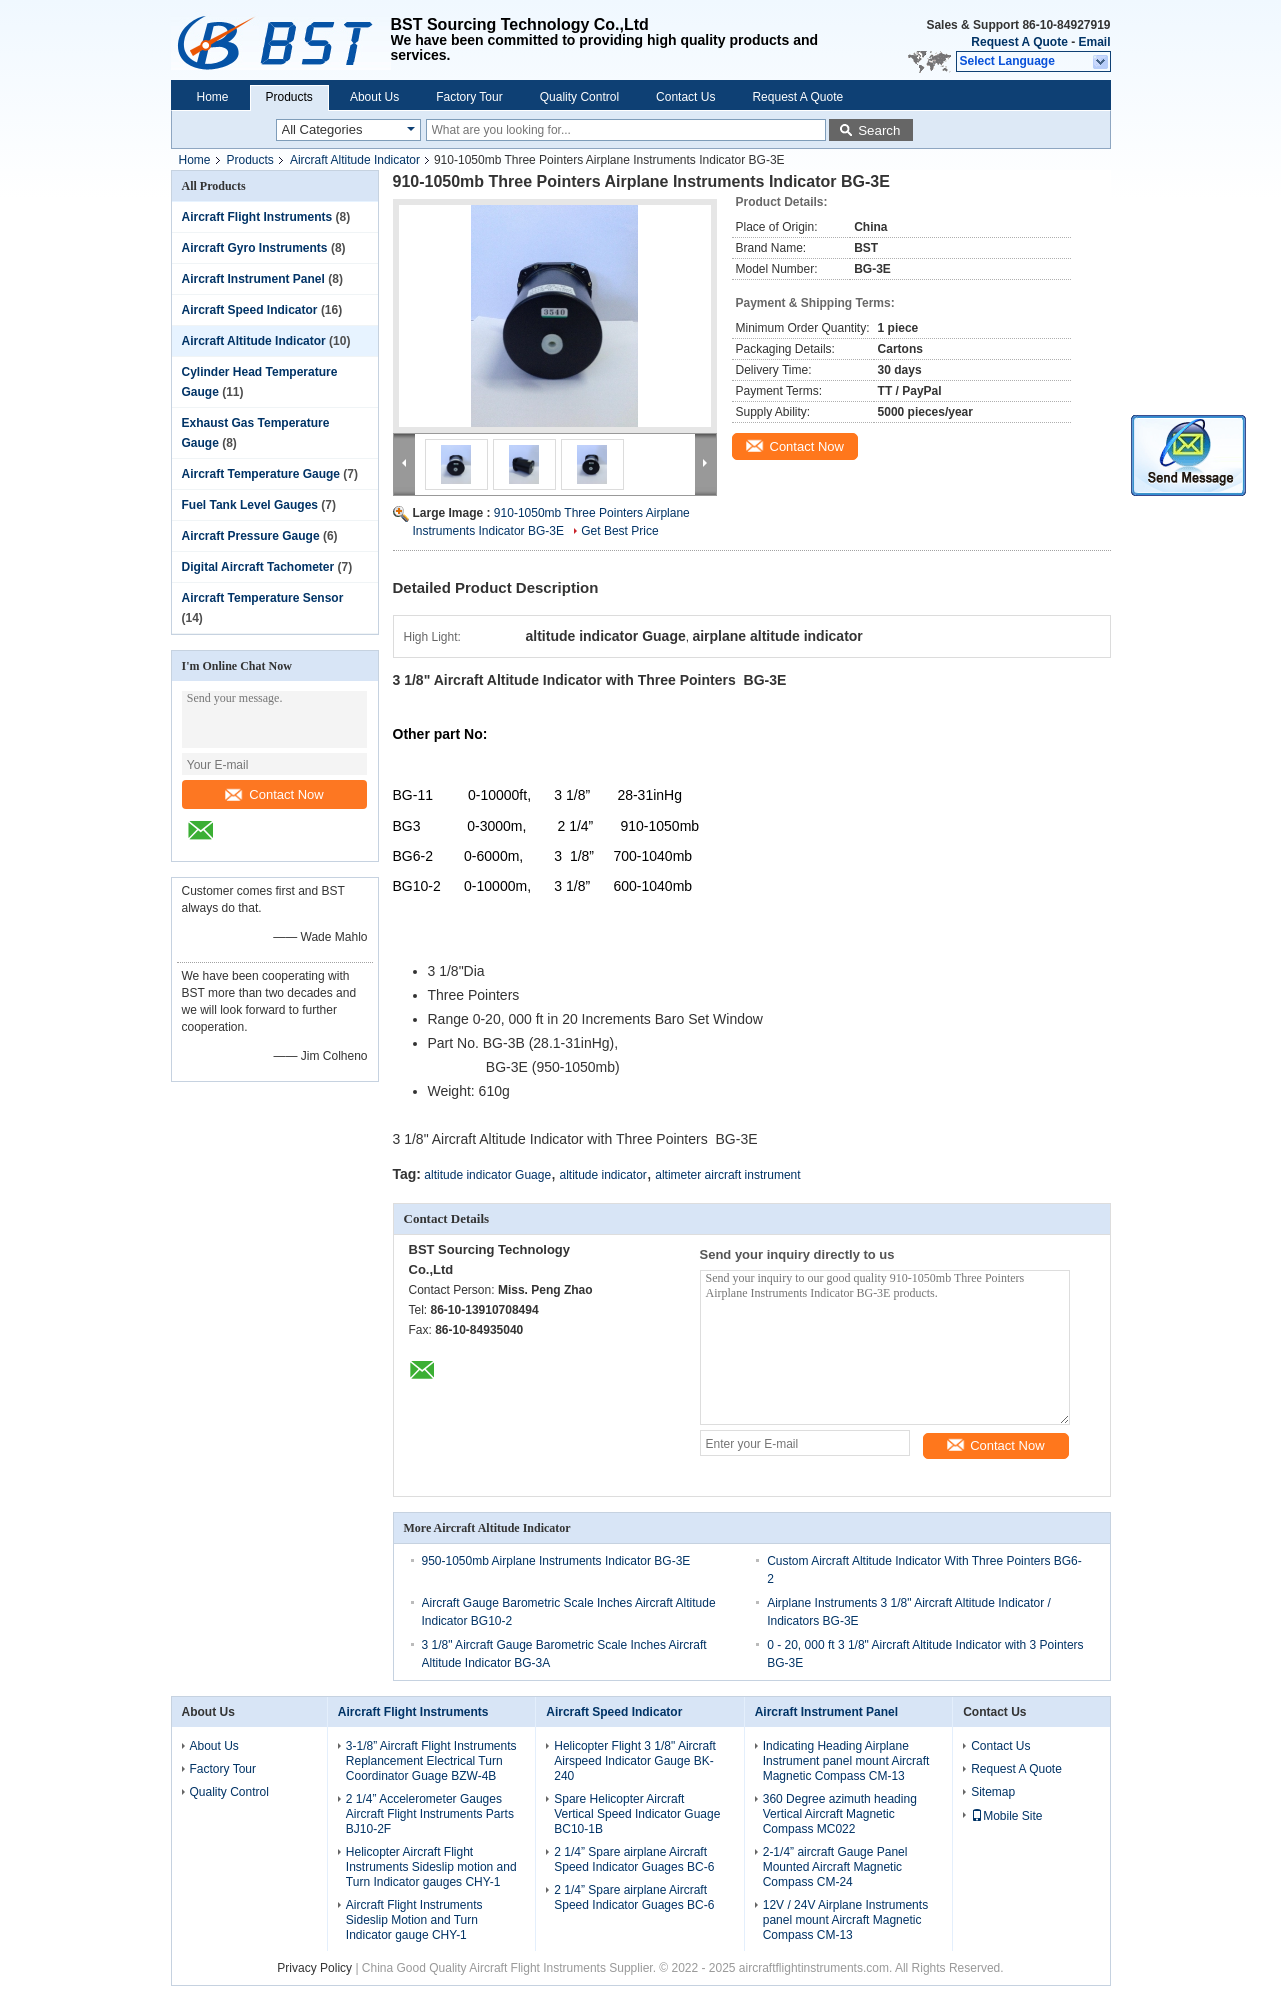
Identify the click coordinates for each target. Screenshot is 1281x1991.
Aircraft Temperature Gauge (261, 474)
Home (213, 97)
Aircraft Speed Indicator (250, 310)
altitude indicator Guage (487, 1175)
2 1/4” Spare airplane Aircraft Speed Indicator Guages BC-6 (634, 1859)
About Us (374, 97)
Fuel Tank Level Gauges (250, 505)
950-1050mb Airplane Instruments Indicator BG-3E (556, 1561)
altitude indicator (602, 1175)
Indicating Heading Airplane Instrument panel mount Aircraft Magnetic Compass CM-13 (846, 1761)
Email (1094, 42)
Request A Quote (1019, 42)
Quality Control (579, 97)
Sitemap (993, 1792)
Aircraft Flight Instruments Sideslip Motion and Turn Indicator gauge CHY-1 (414, 1920)
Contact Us (685, 97)
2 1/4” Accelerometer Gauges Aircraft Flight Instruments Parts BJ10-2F (430, 1814)
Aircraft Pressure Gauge (251, 536)
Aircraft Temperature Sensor (263, 598)
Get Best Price (619, 531)
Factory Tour (469, 97)
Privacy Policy (314, 1968)
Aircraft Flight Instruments (257, 217)
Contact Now (274, 794)
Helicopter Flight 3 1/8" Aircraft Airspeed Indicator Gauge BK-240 (635, 1761)
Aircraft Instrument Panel (253, 279)
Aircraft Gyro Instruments (255, 248)
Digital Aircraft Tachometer (258, 567)
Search (879, 130)
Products (289, 97)
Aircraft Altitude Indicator (355, 160)
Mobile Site (1006, 1816)
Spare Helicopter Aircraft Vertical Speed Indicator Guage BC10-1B (637, 1814)
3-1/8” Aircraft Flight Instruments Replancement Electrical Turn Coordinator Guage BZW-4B (431, 1761)
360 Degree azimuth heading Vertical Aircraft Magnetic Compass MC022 (840, 1814)
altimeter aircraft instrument (727, 1175)
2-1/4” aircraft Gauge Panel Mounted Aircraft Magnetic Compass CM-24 (835, 1867)
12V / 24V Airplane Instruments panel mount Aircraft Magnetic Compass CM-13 (845, 1920)
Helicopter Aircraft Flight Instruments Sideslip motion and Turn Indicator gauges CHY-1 (431, 1867)
